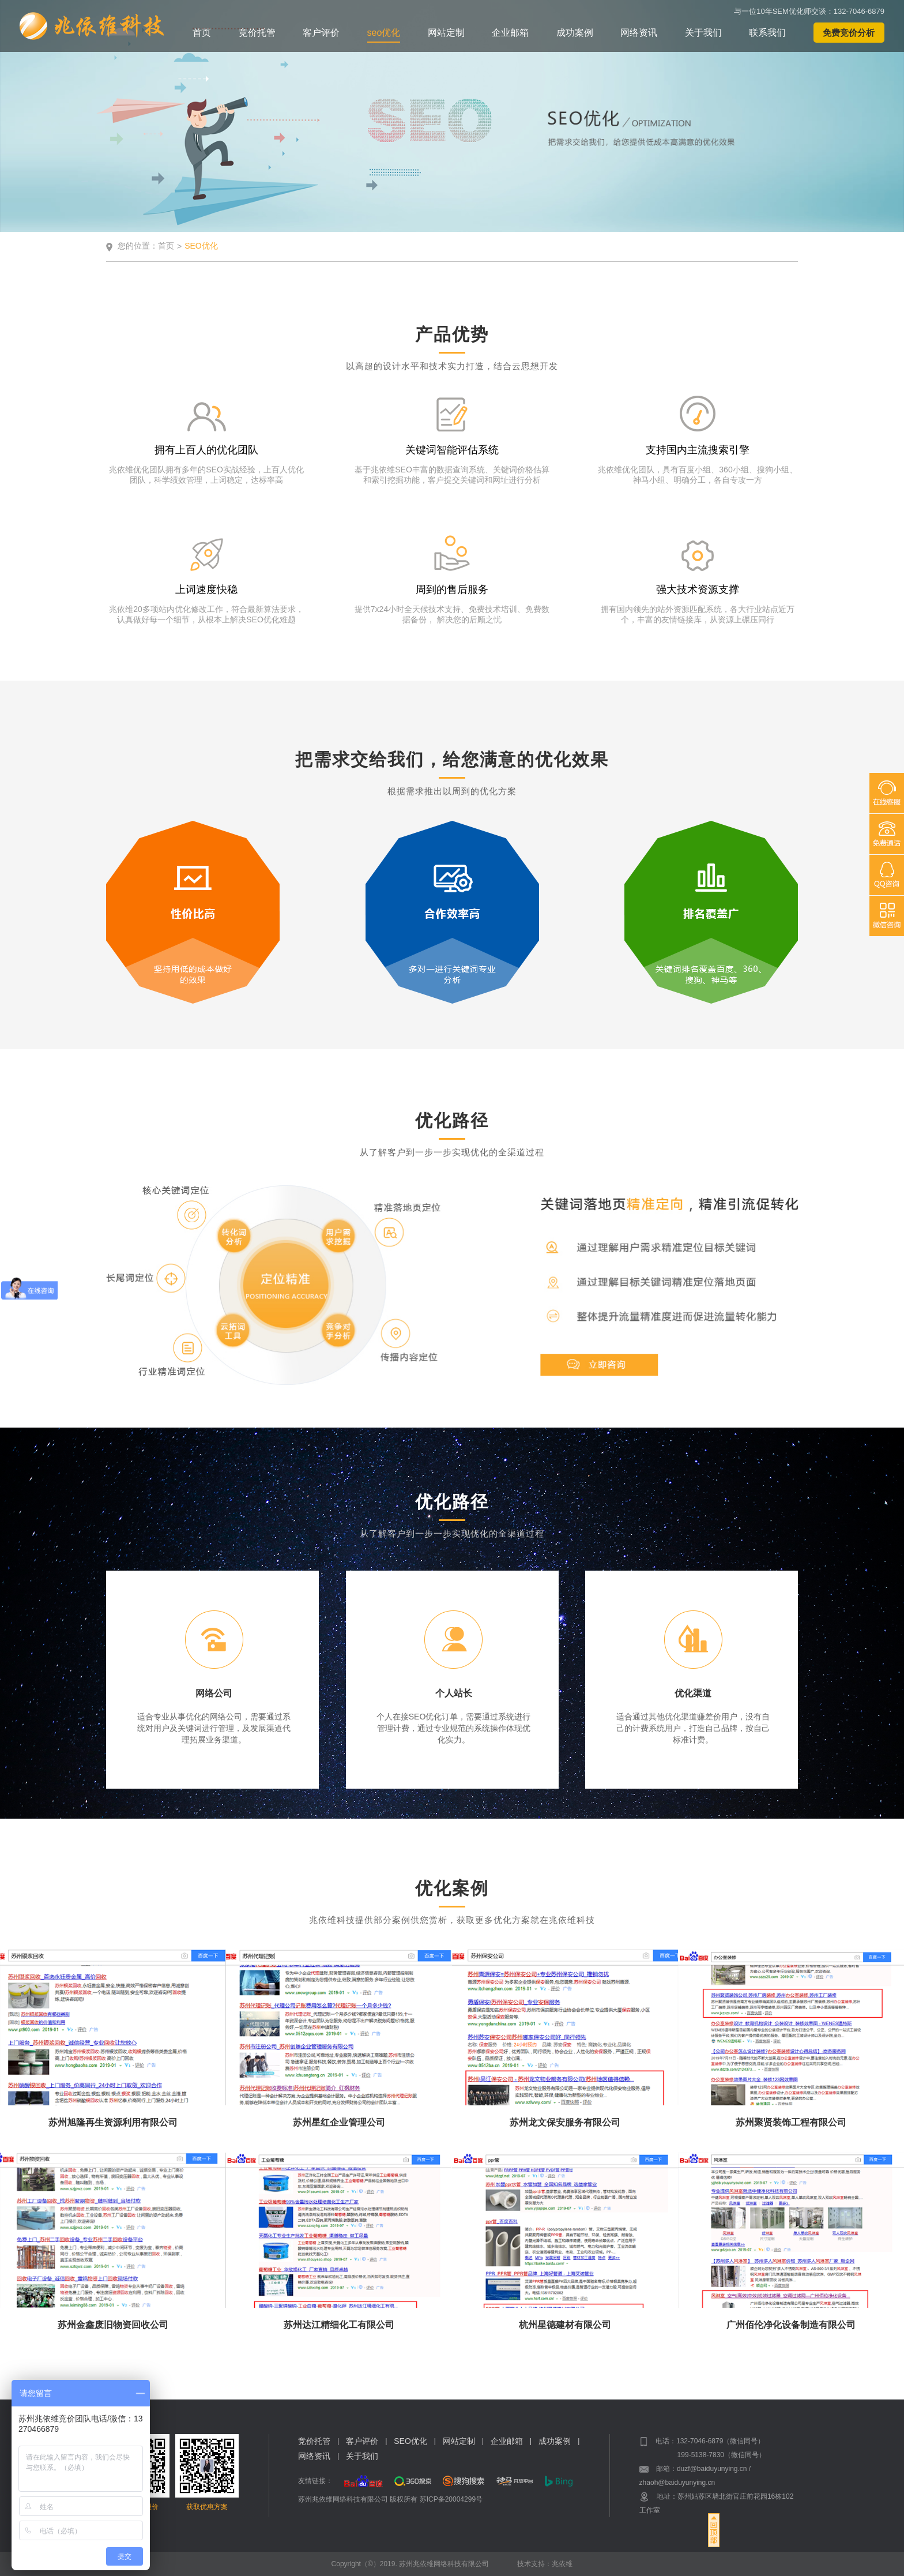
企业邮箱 (510, 32)
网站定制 (446, 32)
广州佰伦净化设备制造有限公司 (791, 2325)
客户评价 (321, 32)
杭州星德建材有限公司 (565, 2325)
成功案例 (574, 32)
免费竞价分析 (849, 32)
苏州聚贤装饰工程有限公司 (791, 2122)
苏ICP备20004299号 (451, 2499)
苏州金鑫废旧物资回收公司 (113, 2325)
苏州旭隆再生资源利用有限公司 (113, 2122)
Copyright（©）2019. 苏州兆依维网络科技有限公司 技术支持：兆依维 (452, 2564)
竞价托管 (257, 32)
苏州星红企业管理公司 (339, 2122)
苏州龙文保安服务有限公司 (565, 2122)
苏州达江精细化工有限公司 (339, 2325)
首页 (202, 32)
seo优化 (384, 32)
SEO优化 (410, 2441)
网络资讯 (638, 32)
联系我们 (767, 32)
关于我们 (703, 32)
